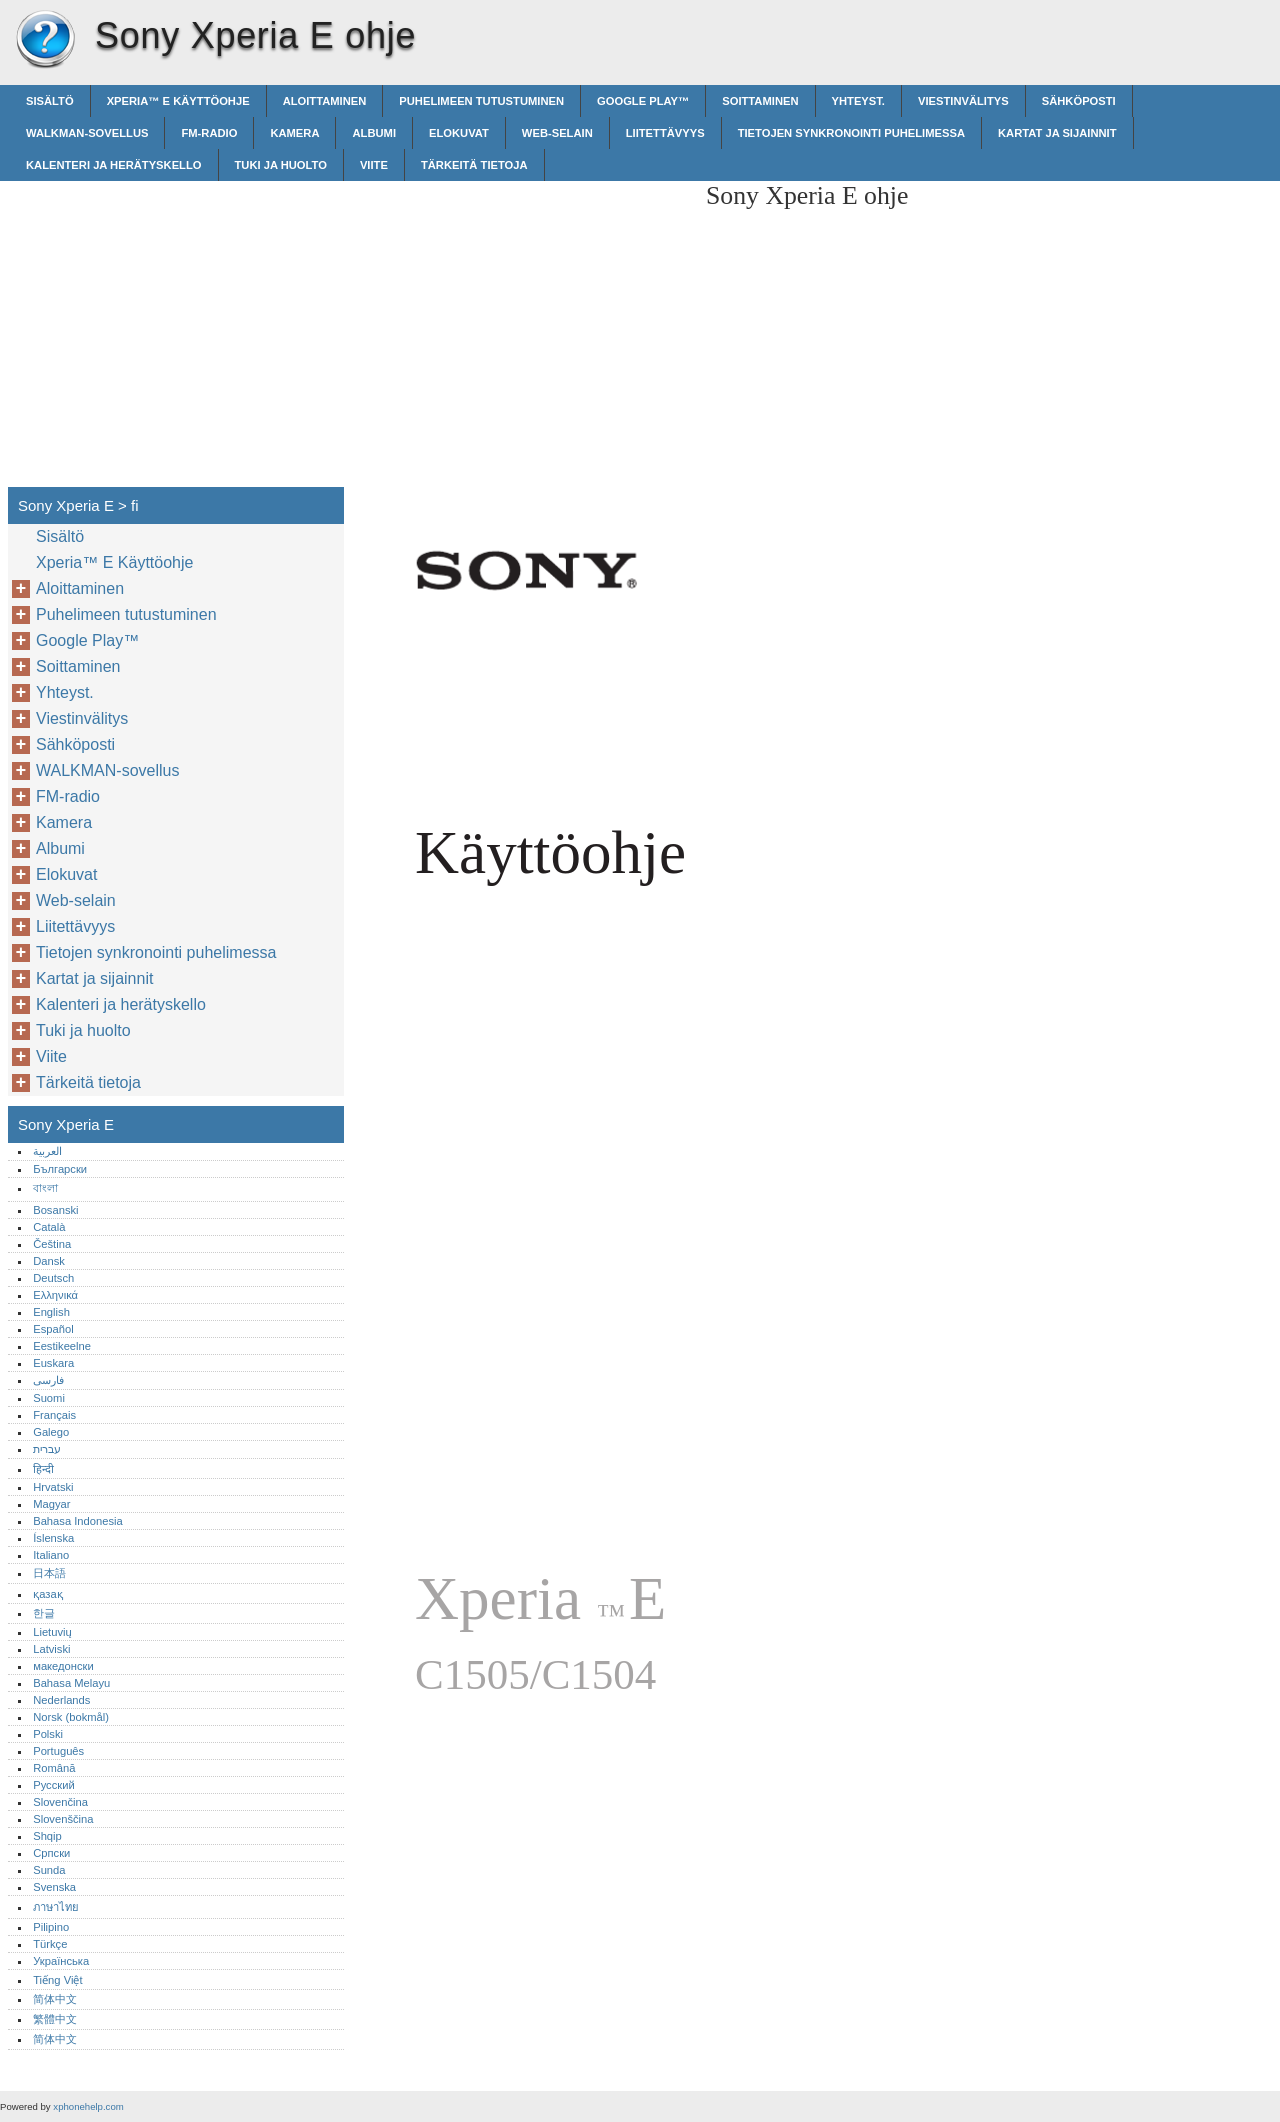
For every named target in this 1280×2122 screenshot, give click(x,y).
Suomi (49, 1398)
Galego (51, 1432)
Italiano (51, 1555)
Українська (61, 1961)
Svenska (54, 1887)
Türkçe (50, 1944)
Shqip (47, 1836)
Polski (48, 1734)
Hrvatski (53, 1487)
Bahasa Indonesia (78, 1521)
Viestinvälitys (963, 101)
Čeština (52, 1244)
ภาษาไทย (56, 1907)
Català (49, 1227)
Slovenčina (60, 1802)
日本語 (49, 1573)
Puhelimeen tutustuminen (481, 101)
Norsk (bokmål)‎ (71, 1717)
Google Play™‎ (643, 101)
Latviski (51, 1649)
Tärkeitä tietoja (474, 165)
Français (54, 1415)
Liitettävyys (665, 133)
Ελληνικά (55, 1295)
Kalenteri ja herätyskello (114, 165)
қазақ (47, 1594)
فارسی (48, 1380)
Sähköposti (1079, 101)
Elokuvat (459, 133)
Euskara (53, 1363)
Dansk (49, 1261)
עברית (47, 1449)
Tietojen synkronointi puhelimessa (851, 133)
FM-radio (209, 133)
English (51, 1312)
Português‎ (58, 1751)
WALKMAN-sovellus (87, 133)
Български (60, 1169)
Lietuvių (52, 1632)
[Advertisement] (522, 321)
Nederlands (61, 1700)
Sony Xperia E (45, 40)
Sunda (49, 1870)
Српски (51, 1853)
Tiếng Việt (57, 1980)
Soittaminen (760, 101)
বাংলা (45, 1188)
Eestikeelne (62, 1346)
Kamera (294, 133)
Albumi (374, 133)
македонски (63, 1666)
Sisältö (50, 101)
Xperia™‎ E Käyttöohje (178, 101)
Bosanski (55, 1210)
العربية (47, 1151)
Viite (374, 165)
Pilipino (51, 1927)
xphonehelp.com (88, 2106)
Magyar (51, 1504)
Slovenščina (63, 1819)
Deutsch (53, 1278)
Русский (54, 1785)
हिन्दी (43, 1469)
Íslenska (53, 1538)
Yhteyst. (858, 101)
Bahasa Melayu (71, 1683)
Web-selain (557, 133)
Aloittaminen (325, 101)
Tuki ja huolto (281, 165)
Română (54, 1768)
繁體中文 (55, 2019)
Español (53, 1329)
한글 (44, 1613)
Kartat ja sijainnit (1057, 133)
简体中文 (55, 1999)
